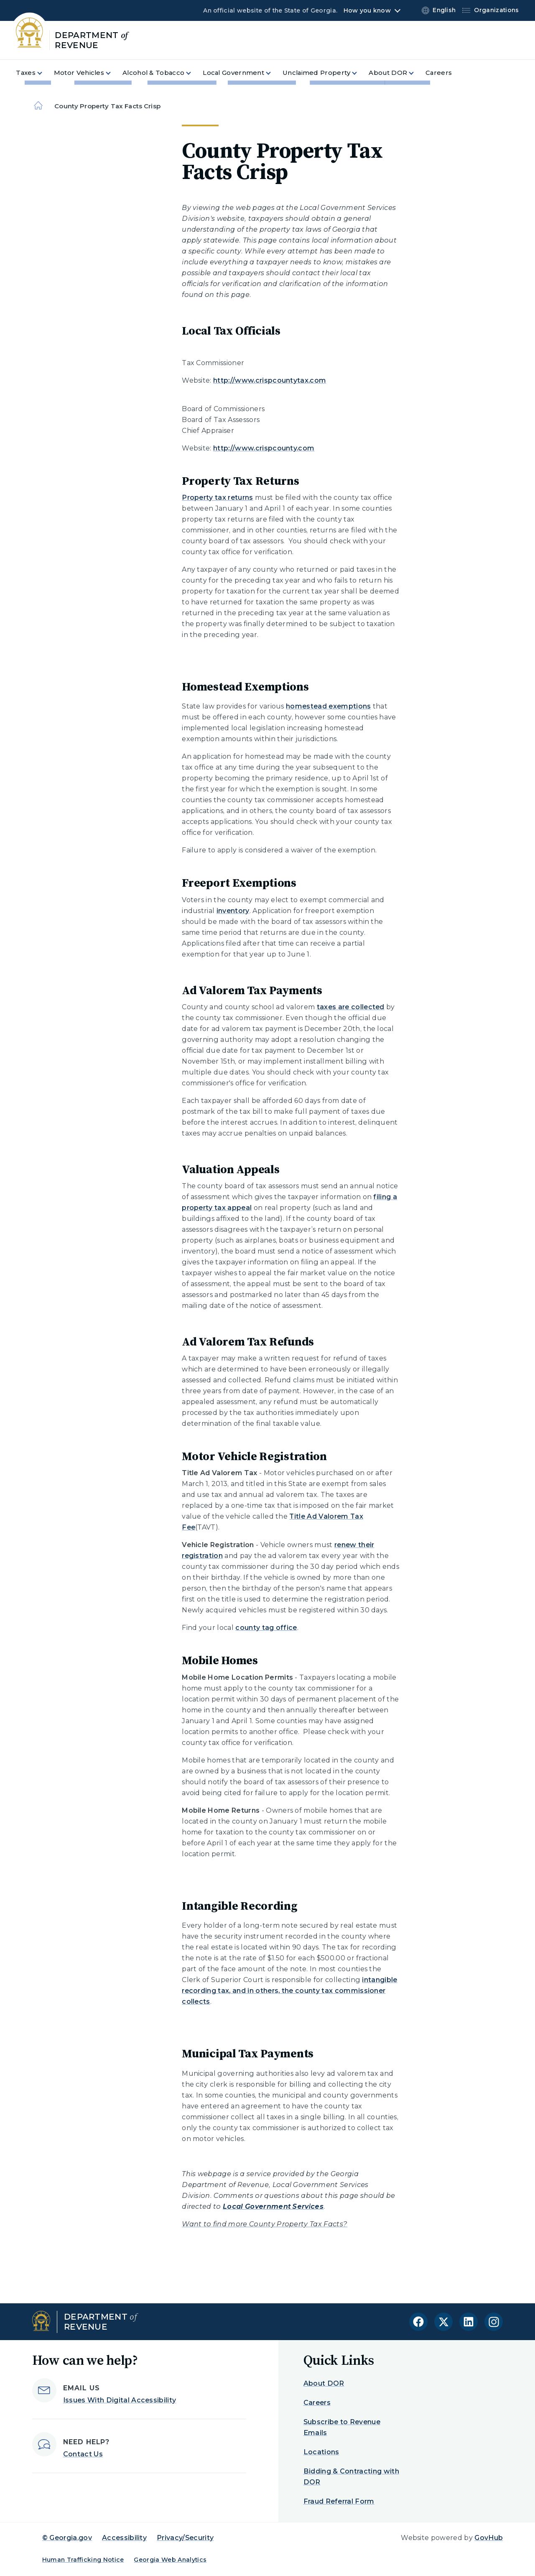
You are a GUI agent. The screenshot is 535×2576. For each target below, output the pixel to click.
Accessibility (124, 2538)
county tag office (266, 1628)
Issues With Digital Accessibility (119, 2400)
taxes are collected (351, 1007)
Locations (321, 2452)
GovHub (488, 2538)
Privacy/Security (185, 2538)
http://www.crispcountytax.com (269, 380)
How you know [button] (367, 10)
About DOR (323, 2383)
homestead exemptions (328, 706)
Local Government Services (273, 2206)
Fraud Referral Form (338, 2501)
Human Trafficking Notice (83, 2559)
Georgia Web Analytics (170, 2559)
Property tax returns (217, 497)
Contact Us (83, 2454)
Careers (317, 2403)
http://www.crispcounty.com (263, 448)
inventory (233, 911)
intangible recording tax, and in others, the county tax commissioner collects (289, 1991)
